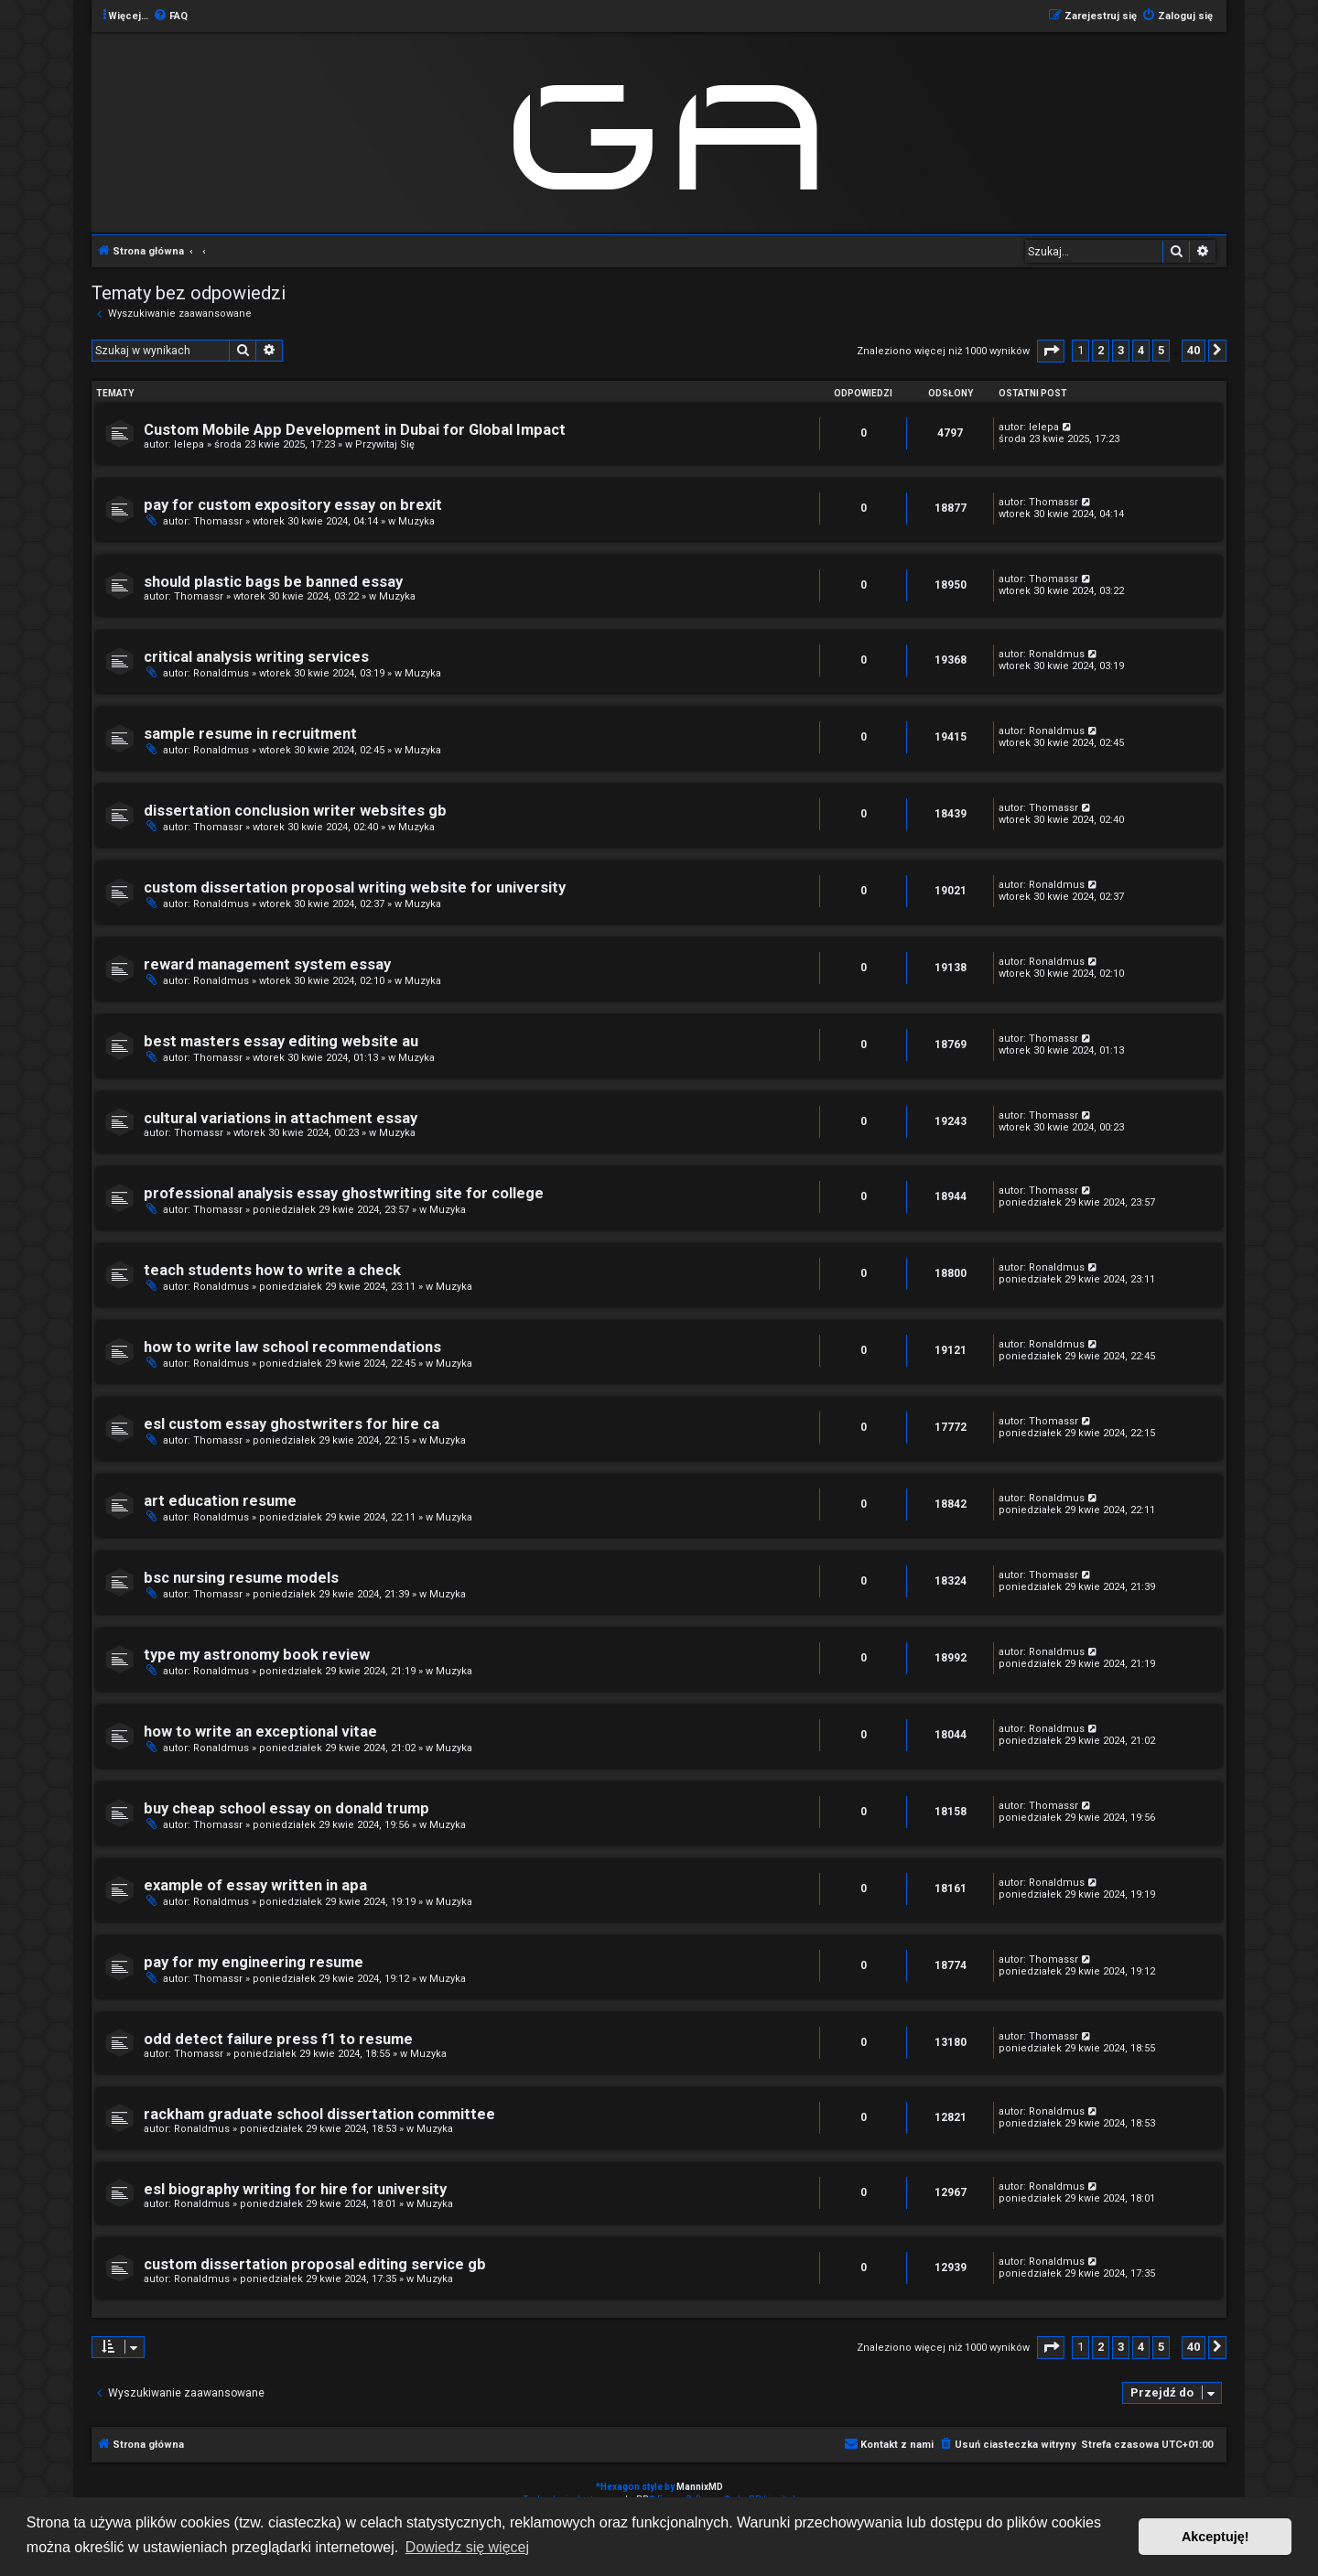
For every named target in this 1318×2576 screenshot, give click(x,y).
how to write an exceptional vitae (260, 1731)
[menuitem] (170, 16)
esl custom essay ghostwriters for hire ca (291, 1424)
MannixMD (699, 2487)
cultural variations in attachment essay (280, 1118)
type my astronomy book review (257, 1654)
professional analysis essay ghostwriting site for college (344, 1193)
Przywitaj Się (385, 444)
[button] (1050, 351)
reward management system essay (267, 964)
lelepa (189, 444)
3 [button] (1121, 350)
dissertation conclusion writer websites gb (295, 810)
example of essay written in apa (255, 1885)
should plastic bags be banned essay (273, 581)
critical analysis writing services (256, 657)
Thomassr (218, 521)
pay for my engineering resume (253, 1962)
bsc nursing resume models (241, 1577)
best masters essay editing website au (281, 1041)
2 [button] (1100, 350)
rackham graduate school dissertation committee (319, 2114)
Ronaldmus (221, 673)
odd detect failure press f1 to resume (278, 2039)
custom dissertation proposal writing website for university (355, 887)
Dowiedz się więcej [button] (467, 2547)
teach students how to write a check (272, 1270)
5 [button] (1161, 350)
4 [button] (1141, 350)
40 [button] (1193, 350)
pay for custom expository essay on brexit (293, 505)
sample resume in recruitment (250, 733)
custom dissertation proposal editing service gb (315, 2264)
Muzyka (416, 521)
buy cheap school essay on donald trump (286, 1808)
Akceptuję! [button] (1215, 2536)
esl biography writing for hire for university (295, 2189)
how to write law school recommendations (292, 1347)
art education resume (220, 1501)
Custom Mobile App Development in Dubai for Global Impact (355, 429)
